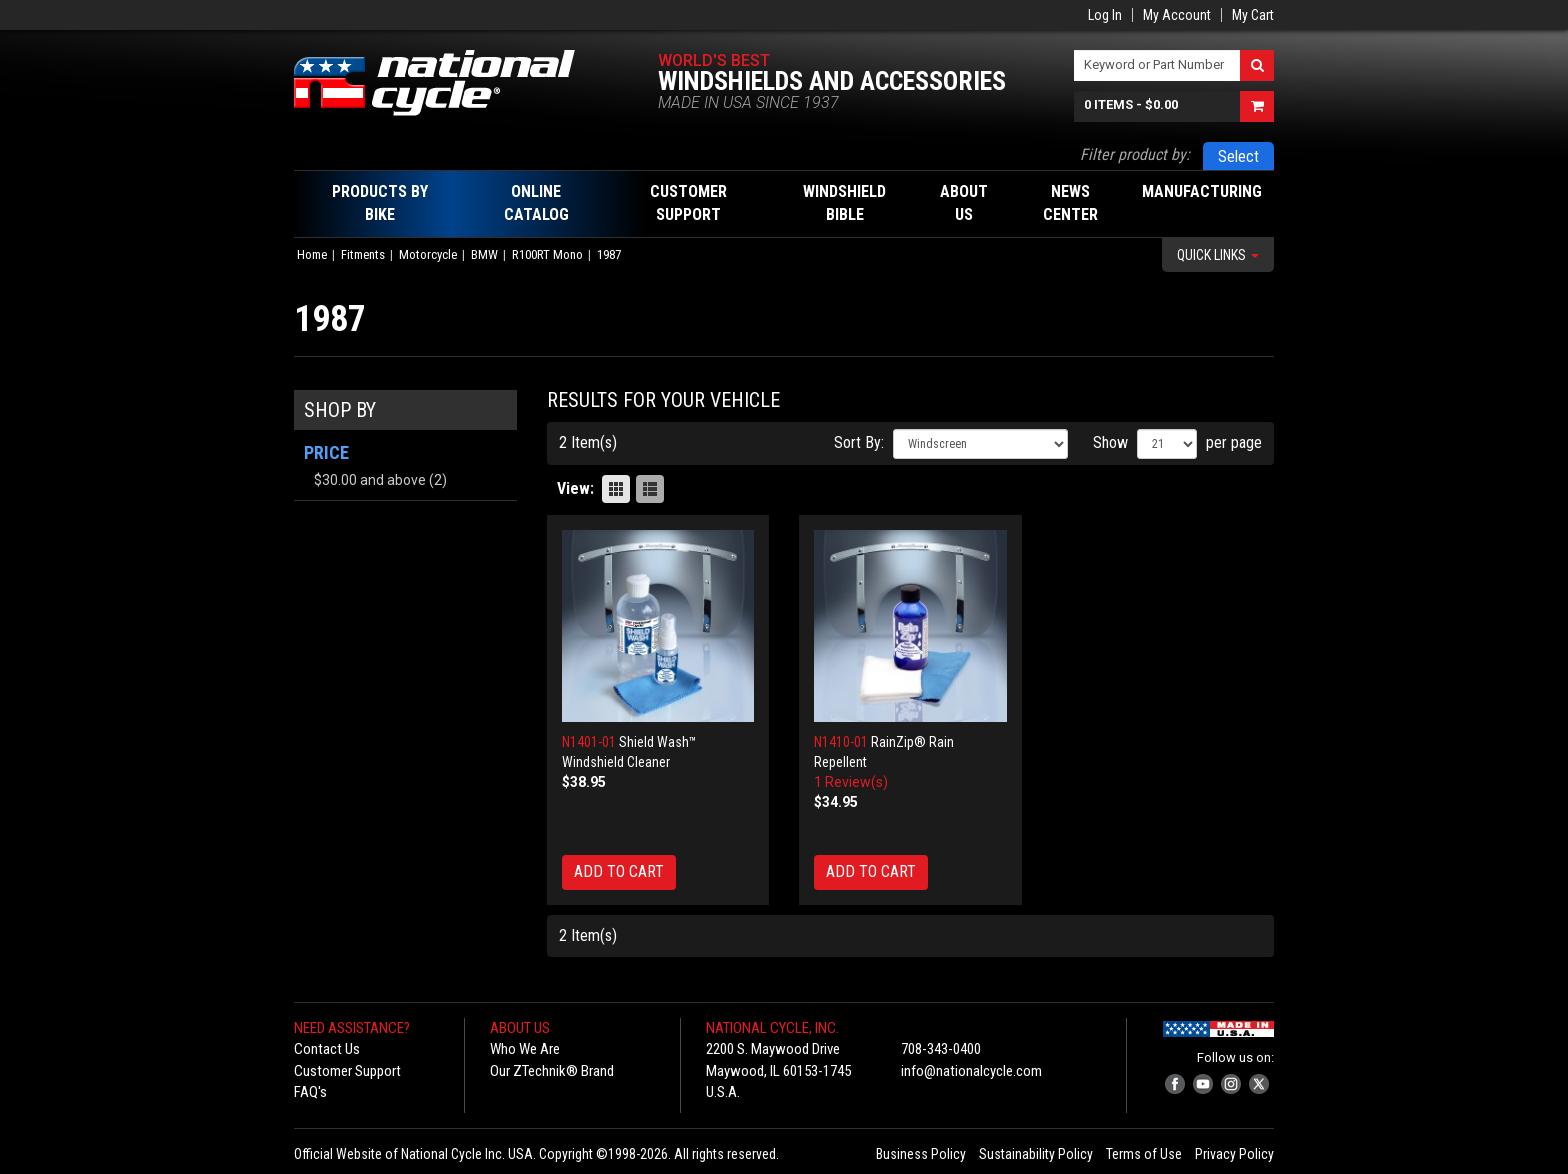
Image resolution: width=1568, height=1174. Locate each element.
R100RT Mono (547, 254)
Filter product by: (1135, 154)
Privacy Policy (1234, 1154)
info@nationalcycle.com (971, 1071)
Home (312, 254)
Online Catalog (536, 203)
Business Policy (921, 1154)
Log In (1105, 15)
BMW (484, 254)
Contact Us (327, 1049)
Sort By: (859, 442)
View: (575, 488)
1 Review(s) (851, 782)
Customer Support (347, 1071)
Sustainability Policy (1036, 1154)
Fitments (363, 254)
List (650, 489)
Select (1238, 156)
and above (370, 480)
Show (1110, 442)
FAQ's (310, 1092)
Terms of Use (1144, 1154)
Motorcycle (428, 254)
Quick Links (1218, 255)
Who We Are (525, 1049)
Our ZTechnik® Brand (552, 1071)
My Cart (1253, 15)
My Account (1177, 15)
